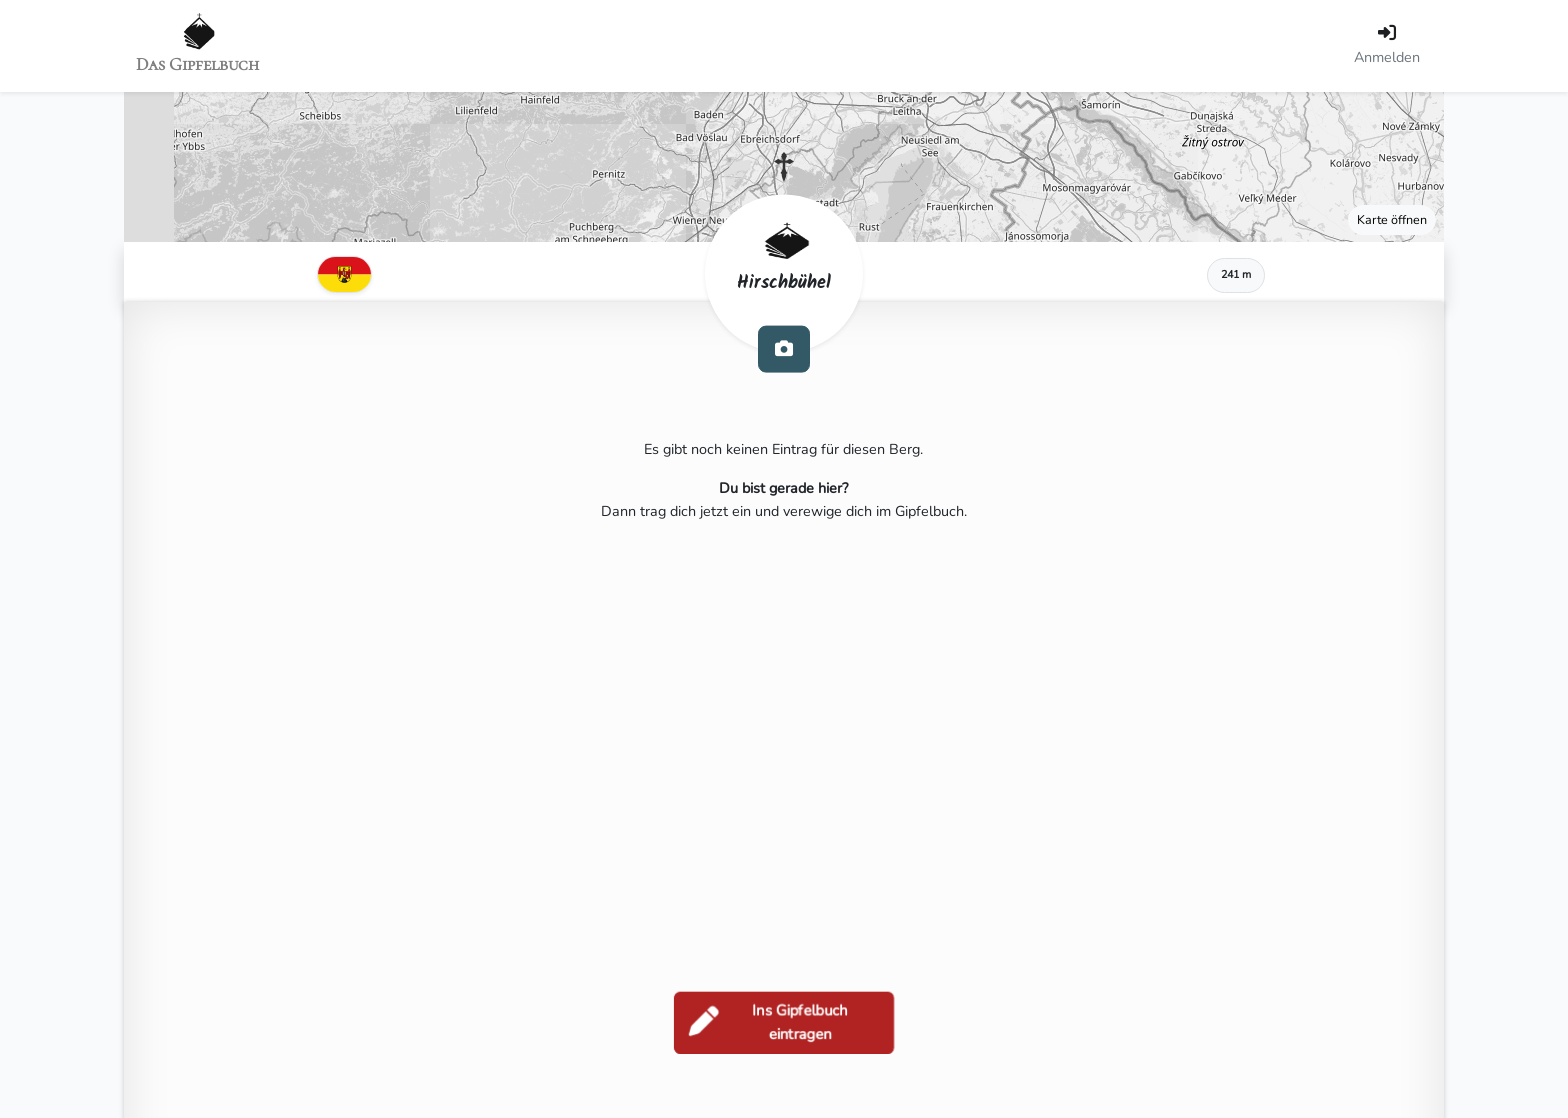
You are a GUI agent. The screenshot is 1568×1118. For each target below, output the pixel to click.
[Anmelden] (1387, 46)
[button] (784, 167)
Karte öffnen (1392, 219)
